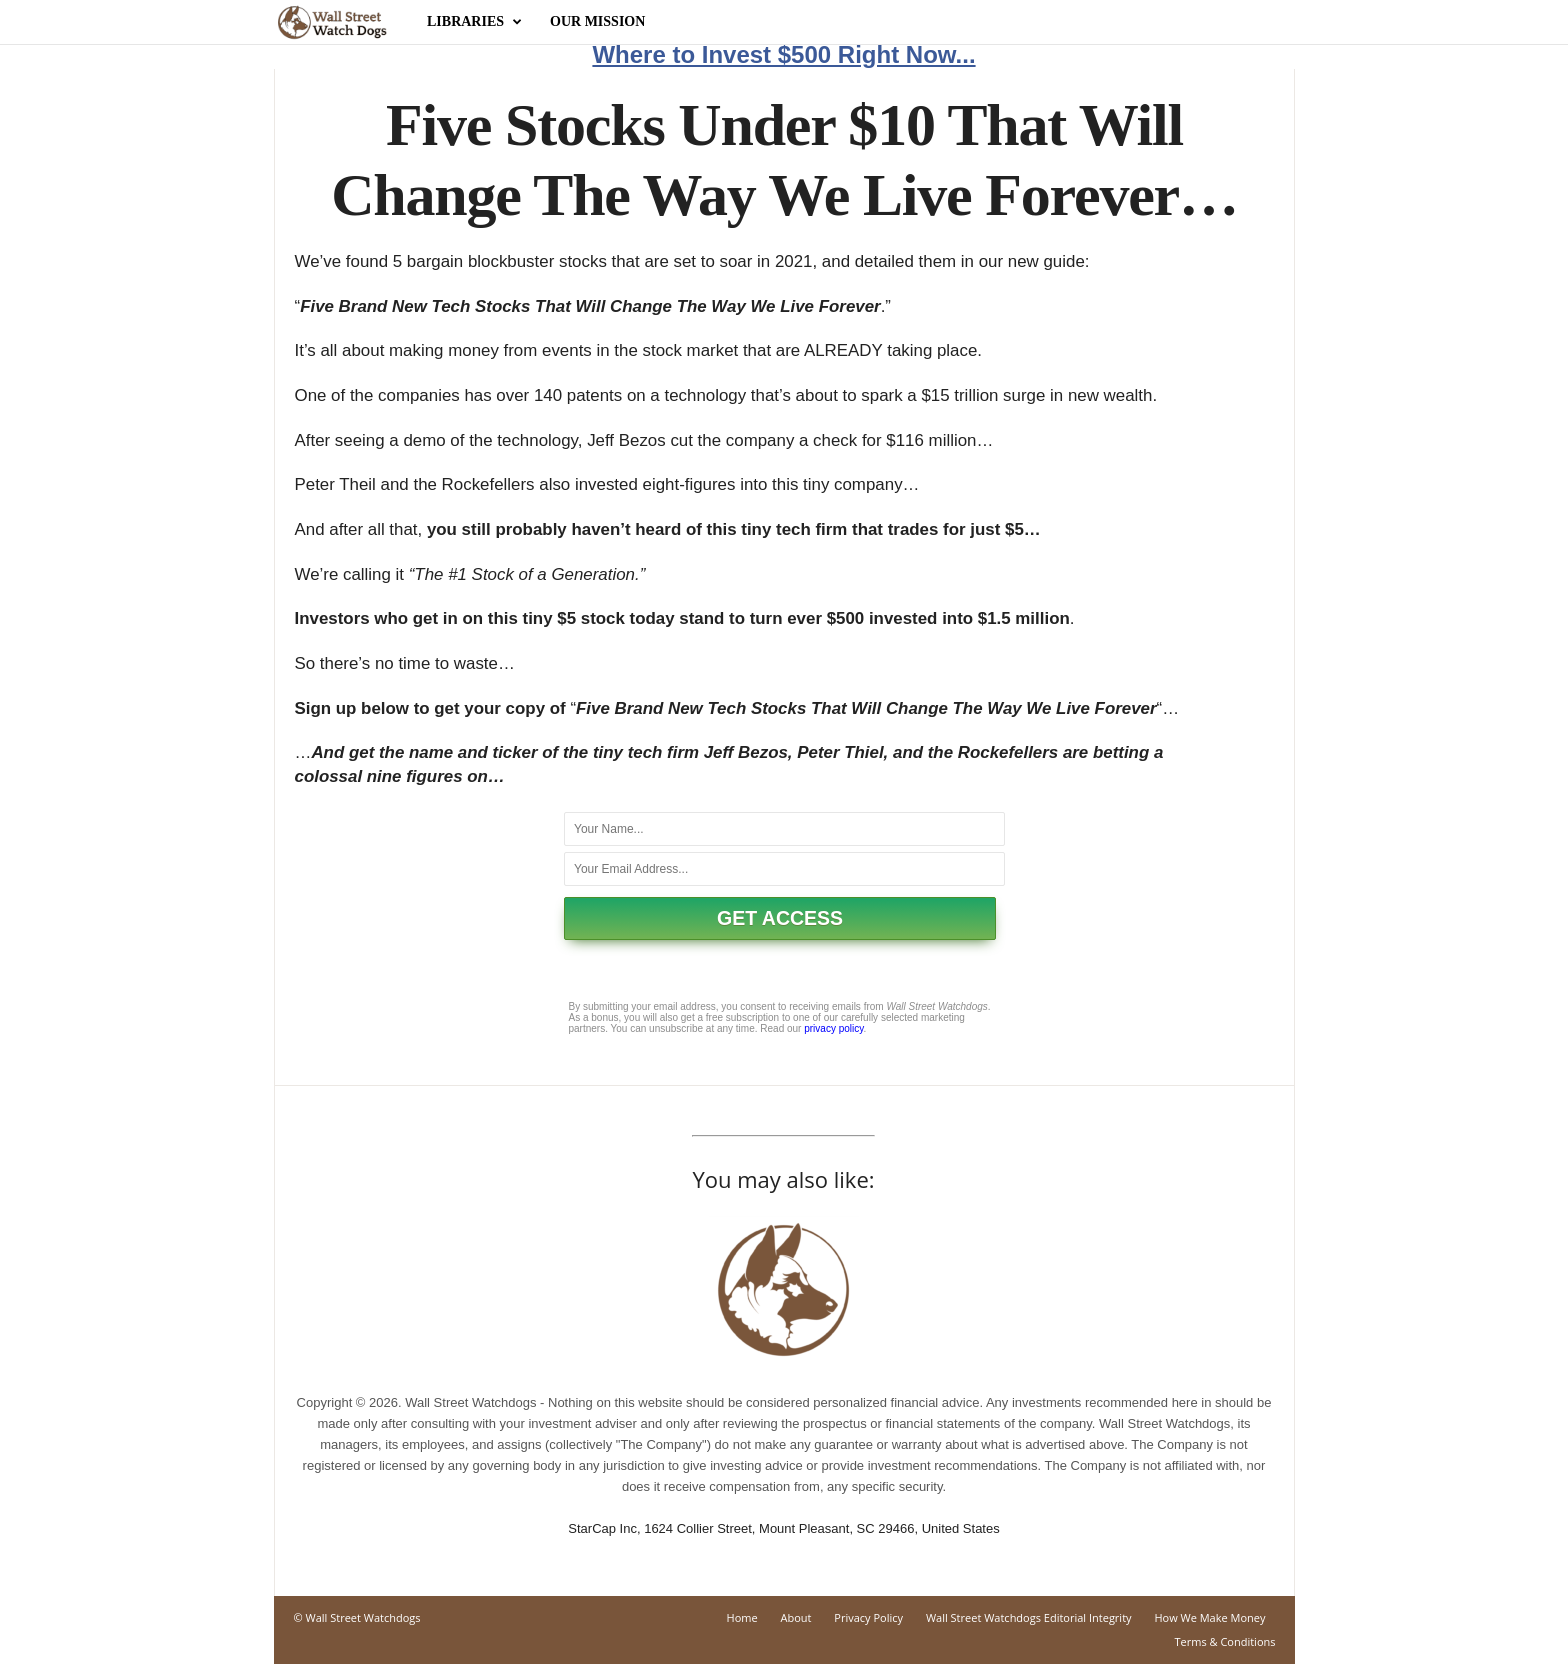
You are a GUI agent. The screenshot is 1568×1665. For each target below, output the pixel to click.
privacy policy (833, 1029)
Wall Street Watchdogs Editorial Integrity (1029, 1618)
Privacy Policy (868, 1618)
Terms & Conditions (1225, 1642)
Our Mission (597, 21)
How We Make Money (1209, 1618)
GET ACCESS (780, 919)
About (796, 1618)
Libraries (474, 22)
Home (742, 1618)
